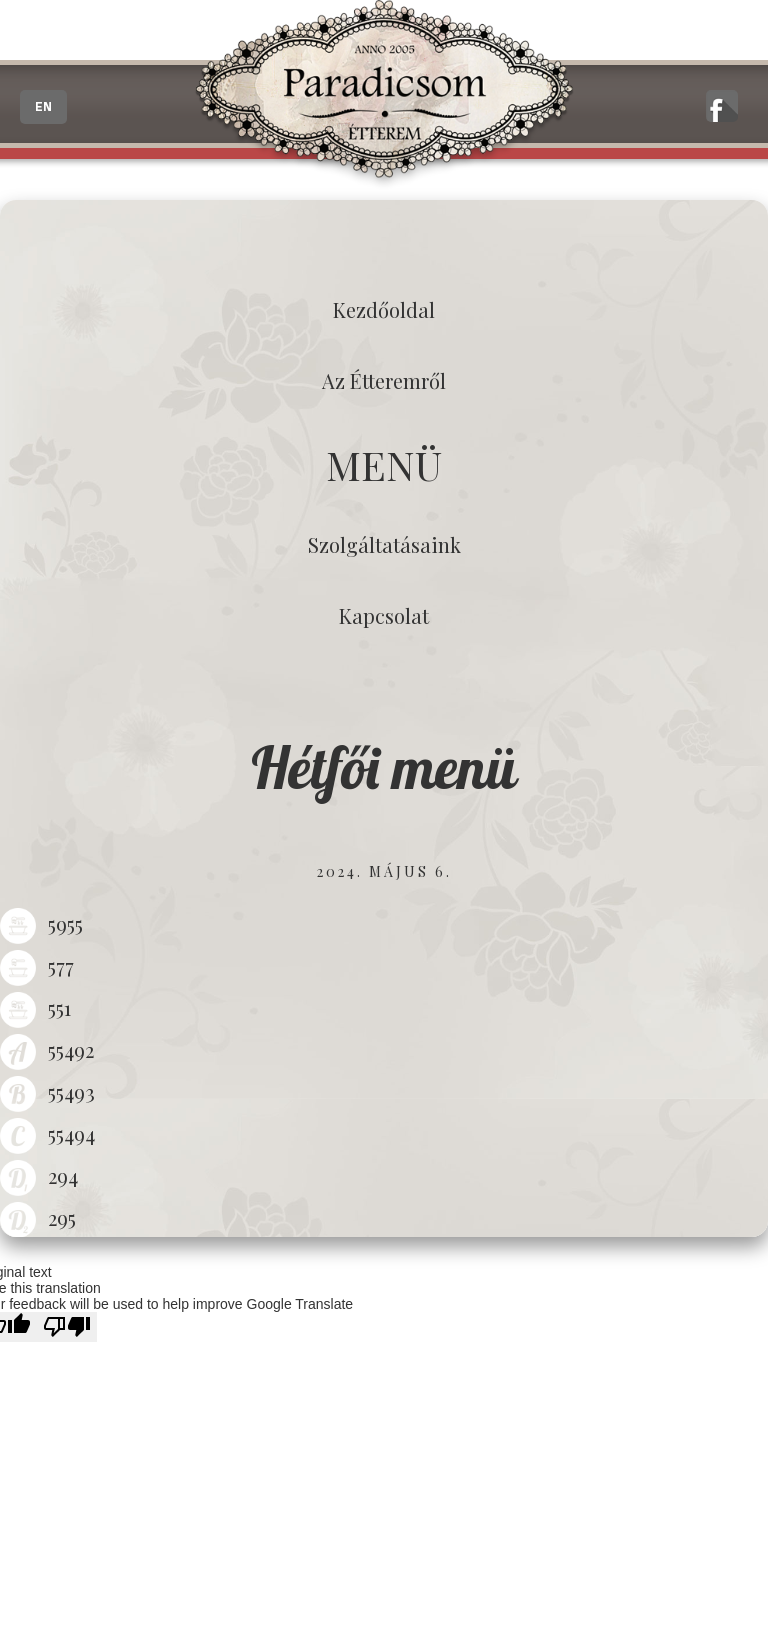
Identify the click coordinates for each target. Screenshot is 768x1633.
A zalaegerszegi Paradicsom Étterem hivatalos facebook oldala (722, 106)
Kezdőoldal (384, 309)
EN (43, 107)
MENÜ (384, 464)
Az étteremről (384, 380)
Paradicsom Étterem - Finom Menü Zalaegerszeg (384, 95)
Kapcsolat (384, 615)
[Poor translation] (67, 1327)
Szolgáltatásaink (384, 544)
